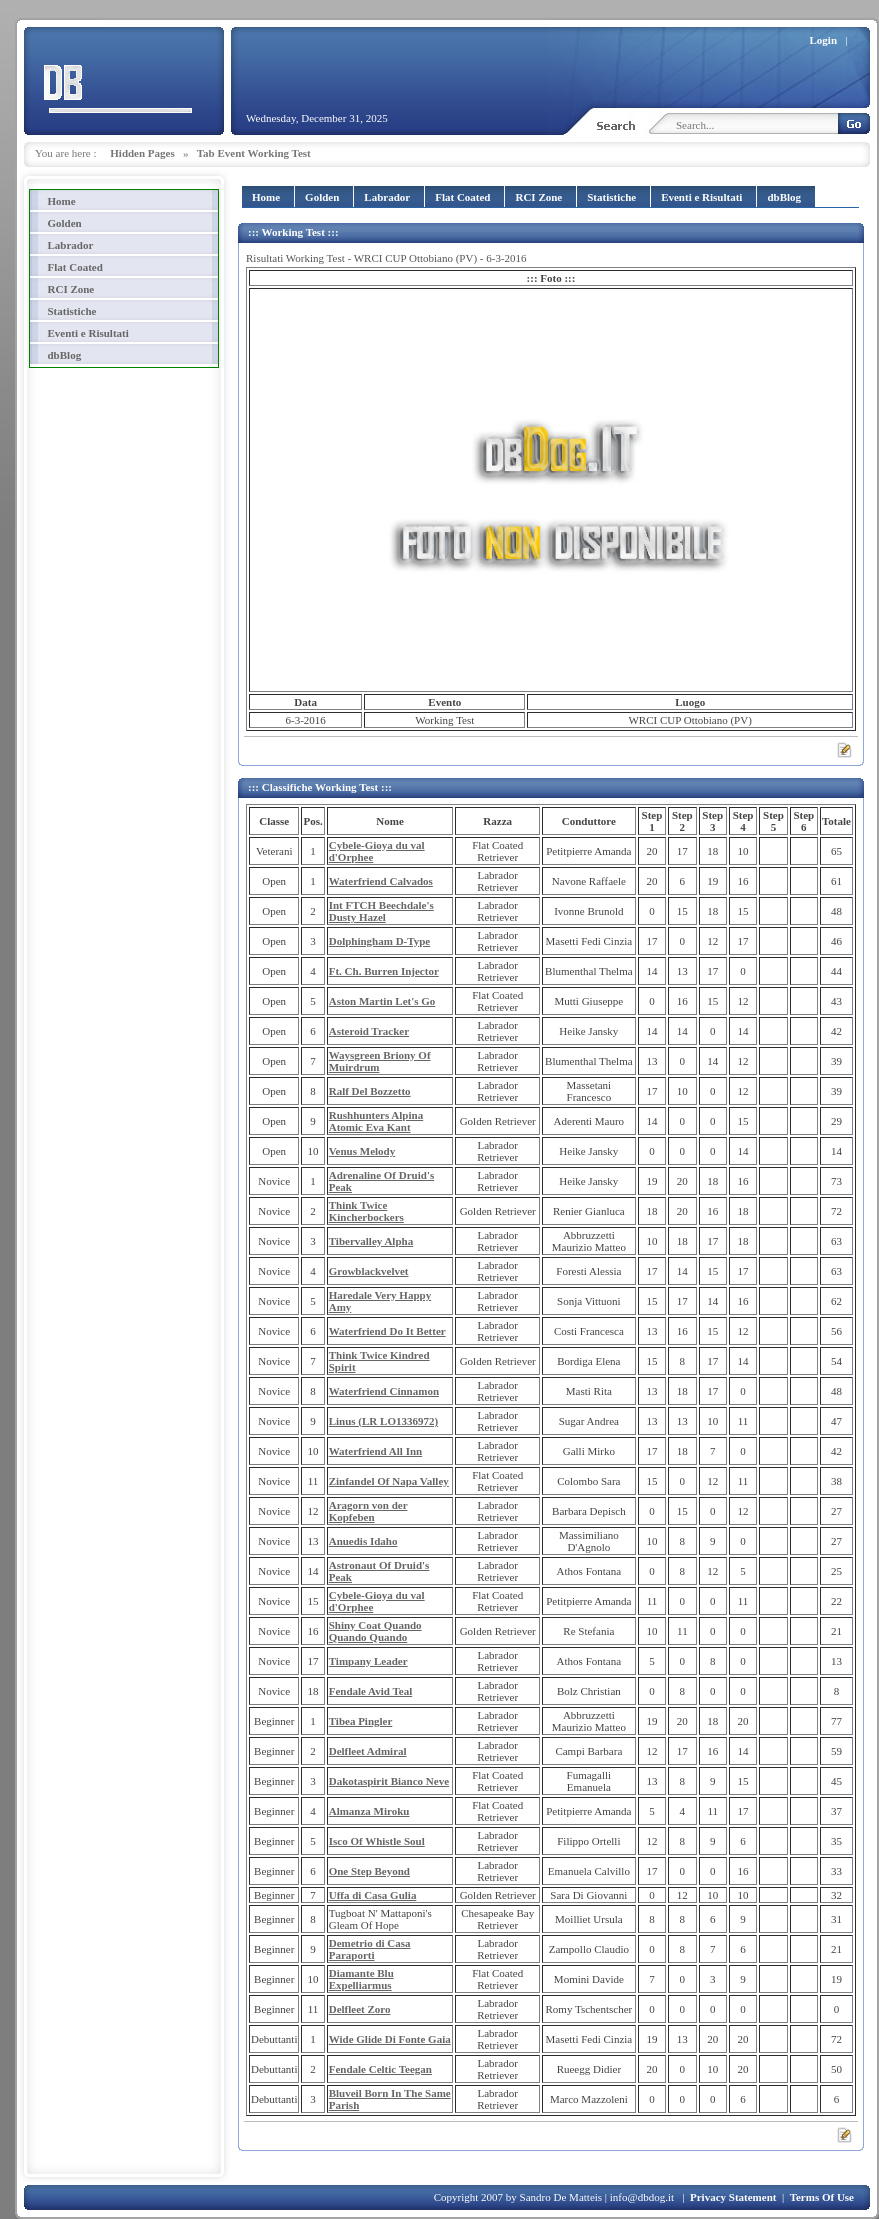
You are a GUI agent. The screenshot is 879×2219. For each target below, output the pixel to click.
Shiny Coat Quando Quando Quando (375, 1631)
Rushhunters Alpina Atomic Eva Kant (376, 1121)
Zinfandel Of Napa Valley (389, 1481)
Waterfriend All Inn (376, 1451)
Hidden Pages (142, 153)
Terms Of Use (822, 2197)
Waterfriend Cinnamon (384, 1391)
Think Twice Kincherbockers (366, 1211)
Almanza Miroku (369, 1811)
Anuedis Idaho (363, 1541)
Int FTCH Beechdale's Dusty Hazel (381, 911)
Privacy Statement (733, 2197)
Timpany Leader (368, 1661)
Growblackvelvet (369, 1271)
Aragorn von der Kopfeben (368, 1511)
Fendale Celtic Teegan (380, 2069)
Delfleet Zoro (360, 2009)
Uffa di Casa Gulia (373, 1895)
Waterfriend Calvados (381, 881)
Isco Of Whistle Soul (377, 1841)
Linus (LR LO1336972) (383, 1421)
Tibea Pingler (361, 1721)
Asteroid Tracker (369, 1031)
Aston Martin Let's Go (382, 1001)
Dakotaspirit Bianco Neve (389, 1781)
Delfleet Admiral (368, 1751)
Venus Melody (362, 1151)
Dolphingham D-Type (380, 941)
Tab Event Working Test (254, 153)
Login (824, 40)
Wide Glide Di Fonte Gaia (390, 2039)
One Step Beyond (369, 1871)
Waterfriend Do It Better (387, 1331)
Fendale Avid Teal (371, 1691)
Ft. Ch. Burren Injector (384, 971)
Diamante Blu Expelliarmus (361, 1979)
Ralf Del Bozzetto (370, 1091)
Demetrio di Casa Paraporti (370, 1949)
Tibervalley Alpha (371, 1241)
